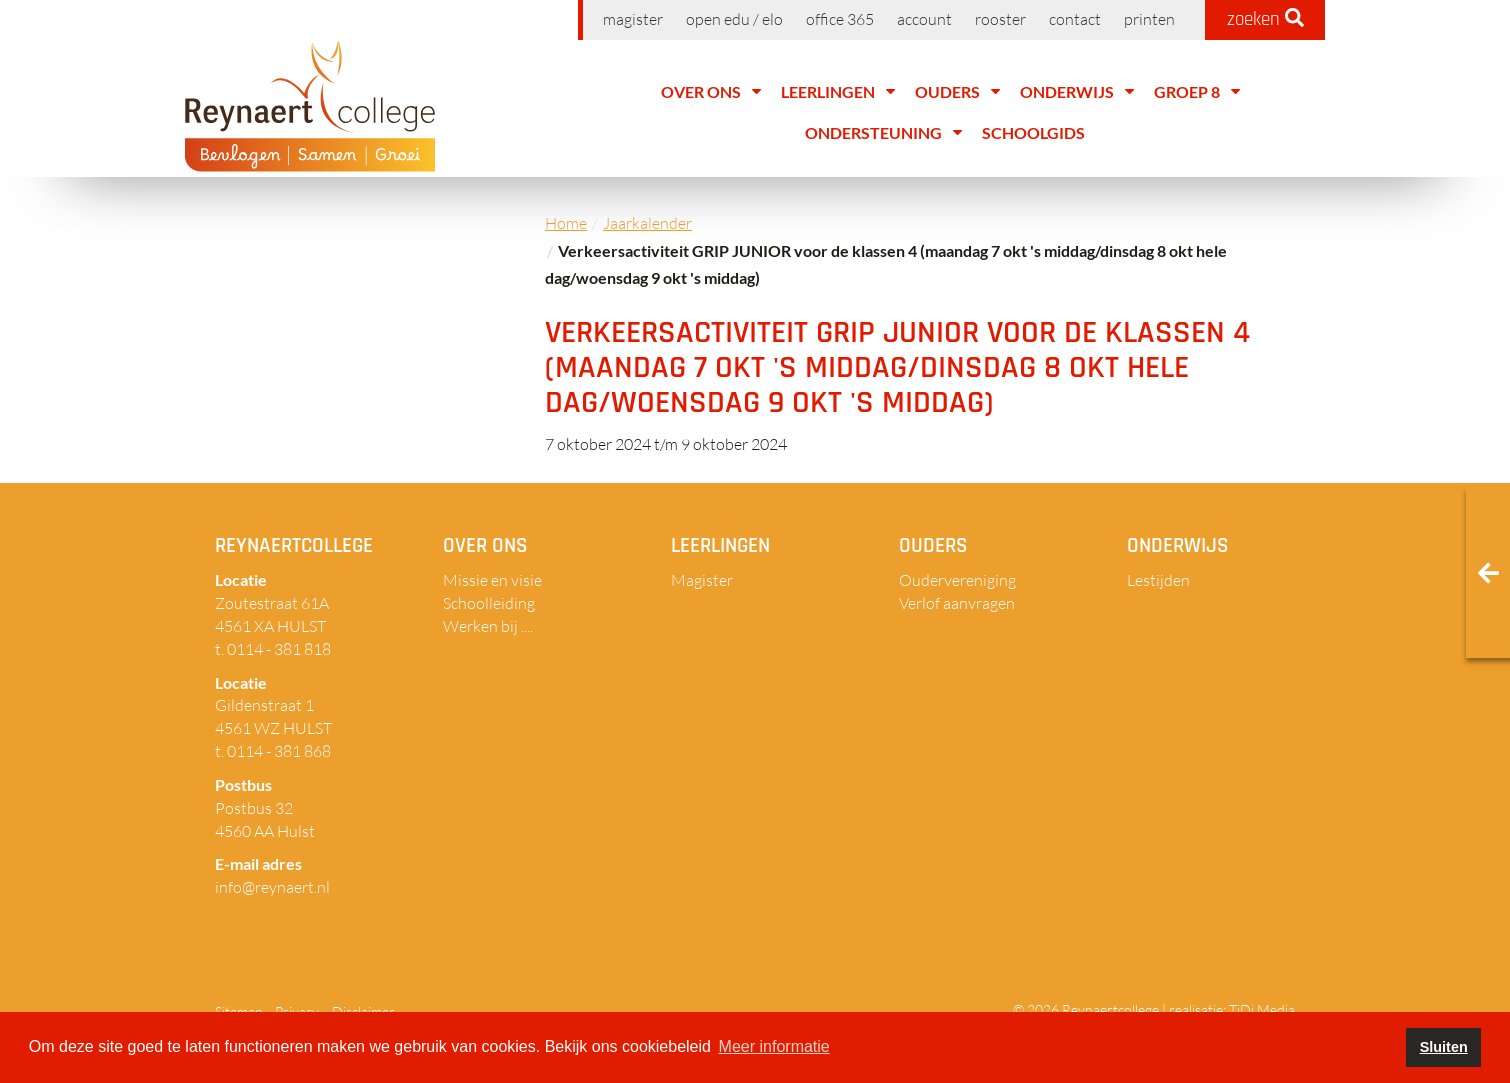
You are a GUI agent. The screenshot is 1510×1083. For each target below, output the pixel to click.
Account (924, 19)
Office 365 (840, 19)
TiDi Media (1262, 1009)
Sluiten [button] (1444, 1047)
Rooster (1000, 19)
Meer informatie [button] (774, 1046)
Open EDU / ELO (734, 19)
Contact (1075, 19)
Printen (1149, 19)
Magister (633, 19)
